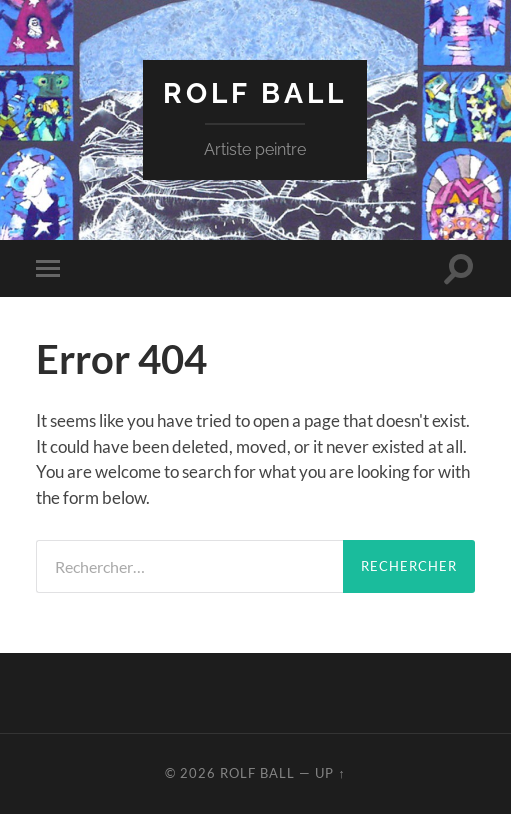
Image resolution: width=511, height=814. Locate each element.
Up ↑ (330, 773)
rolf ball (255, 93)
